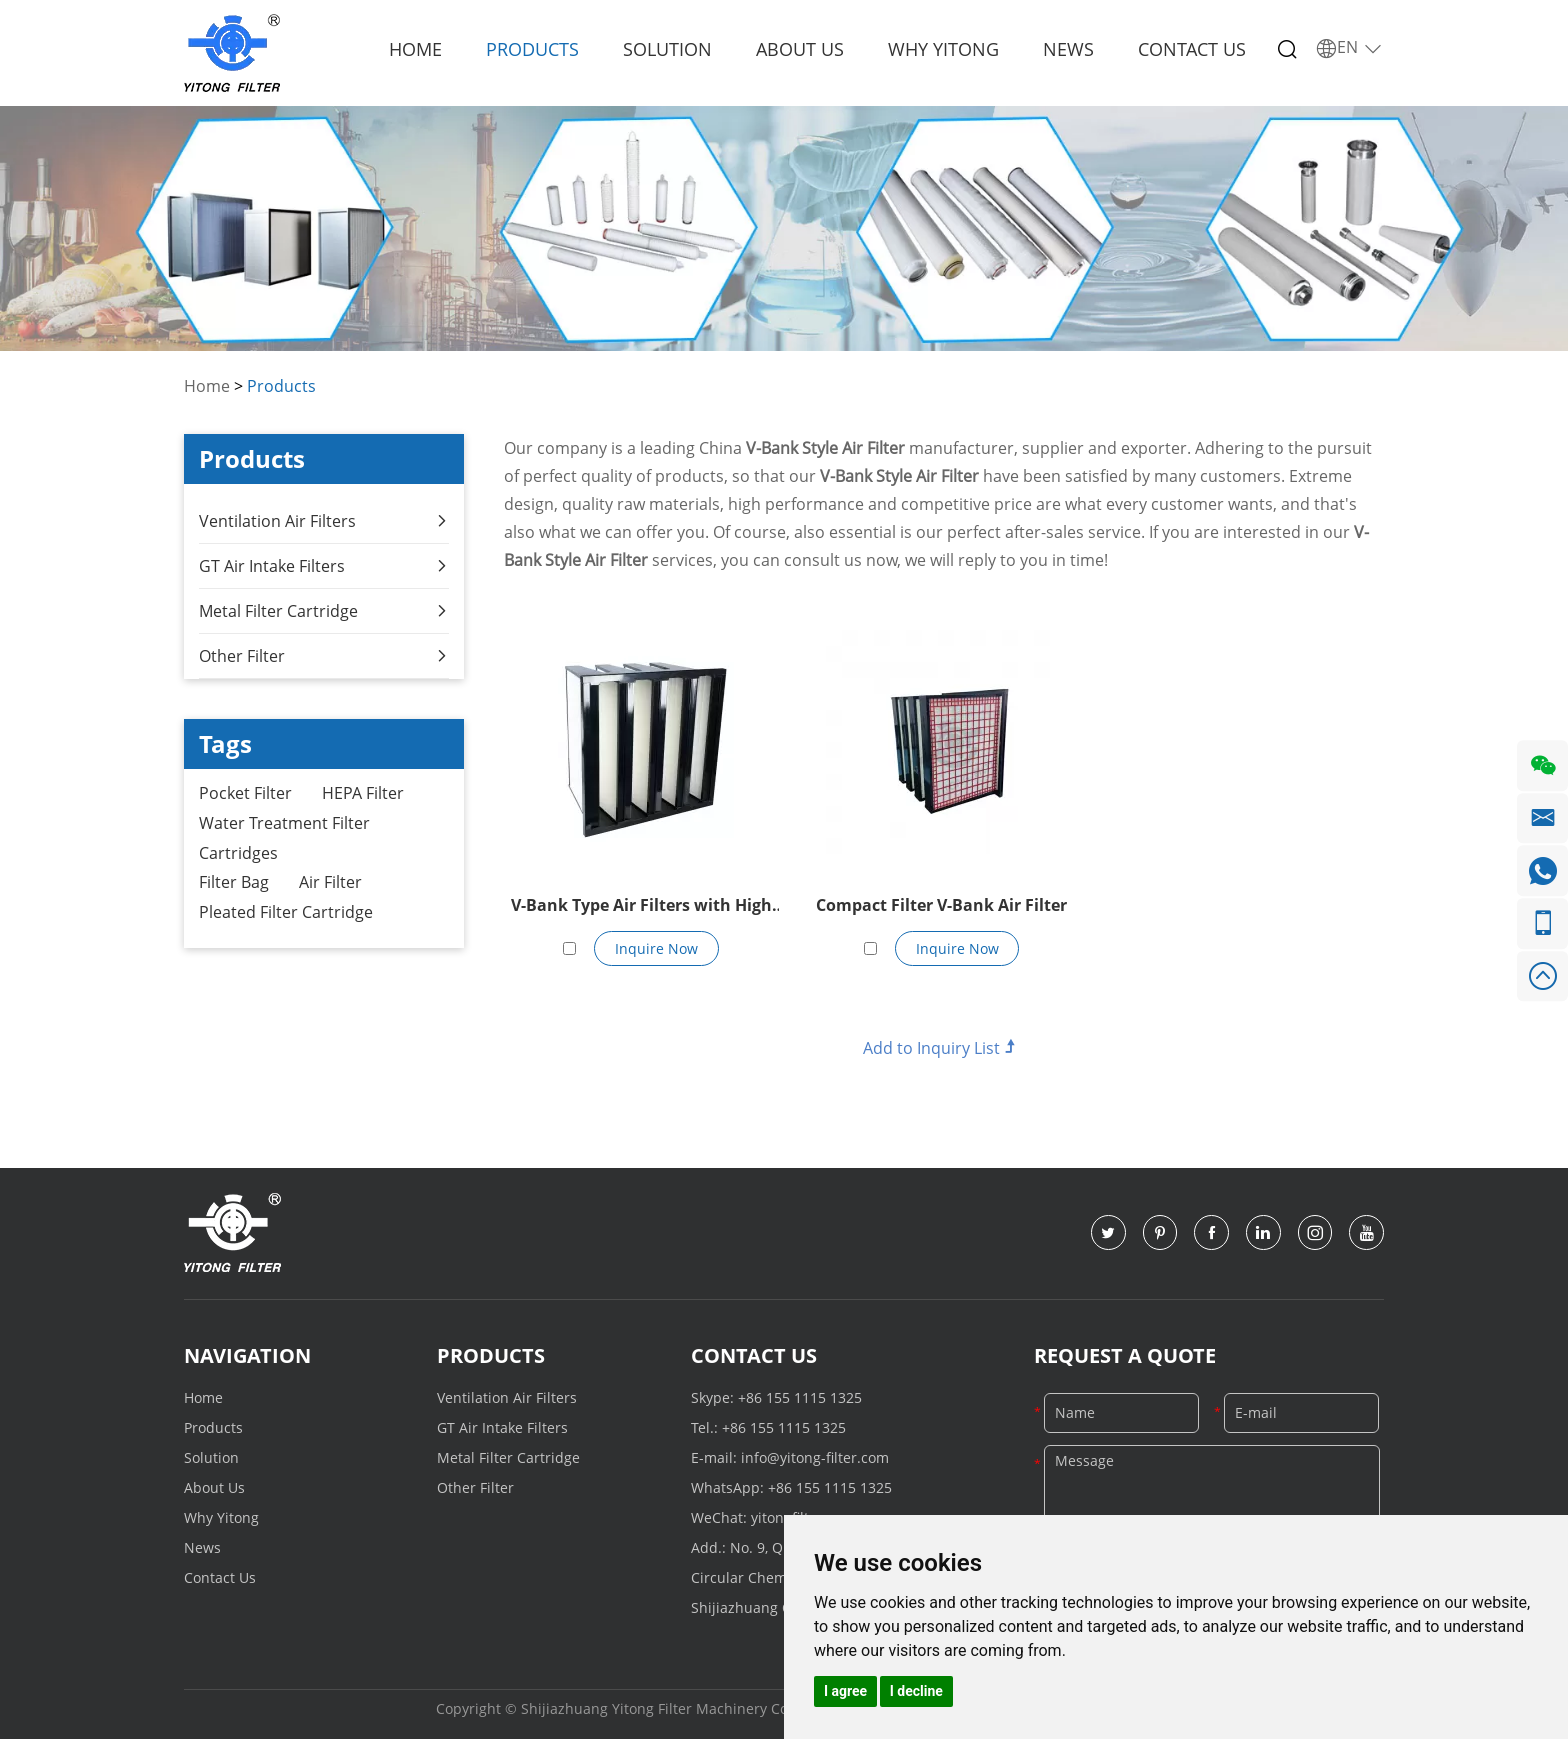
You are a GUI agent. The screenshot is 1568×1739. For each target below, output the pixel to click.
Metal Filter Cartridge (324, 610)
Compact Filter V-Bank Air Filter (941, 905)
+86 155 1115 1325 (800, 1397)
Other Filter (324, 655)
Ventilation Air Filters (324, 520)
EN (1349, 48)
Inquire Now (656, 947)
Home (415, 49)
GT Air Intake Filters (324, 565)
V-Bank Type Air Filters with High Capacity (641, 907)
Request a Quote (1125, 1355)
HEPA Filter (363, 793)
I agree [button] (845, 1691)
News (1068, 49)
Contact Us (1192, 49)
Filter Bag (234, 883)
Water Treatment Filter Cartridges (284, 838)
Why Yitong (943, 49)
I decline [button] (916, 1691)
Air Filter (330, 883)
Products (532, 49)
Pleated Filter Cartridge (286, 913)
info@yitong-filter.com (815, 1457)
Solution (667, 49)
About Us (800, 49)
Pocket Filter (245, 793)
